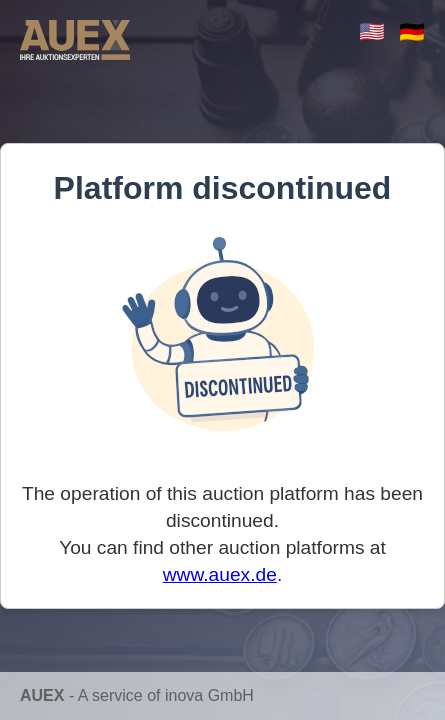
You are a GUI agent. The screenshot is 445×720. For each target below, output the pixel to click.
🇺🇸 (372, 31)
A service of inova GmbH (166, 695)
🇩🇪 (412, 31)
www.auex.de (220, 574)
